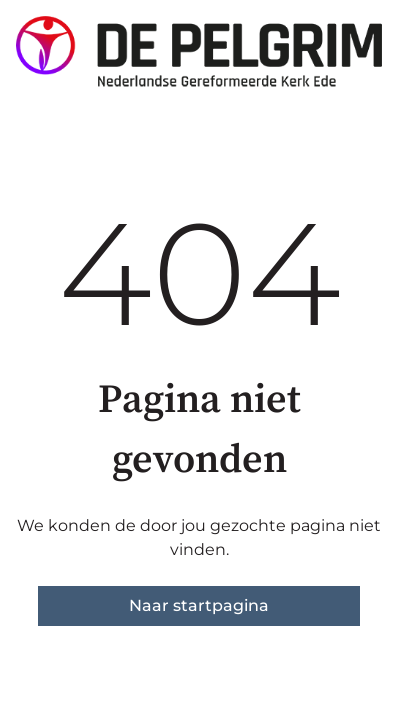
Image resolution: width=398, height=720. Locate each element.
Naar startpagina (199, 605)
